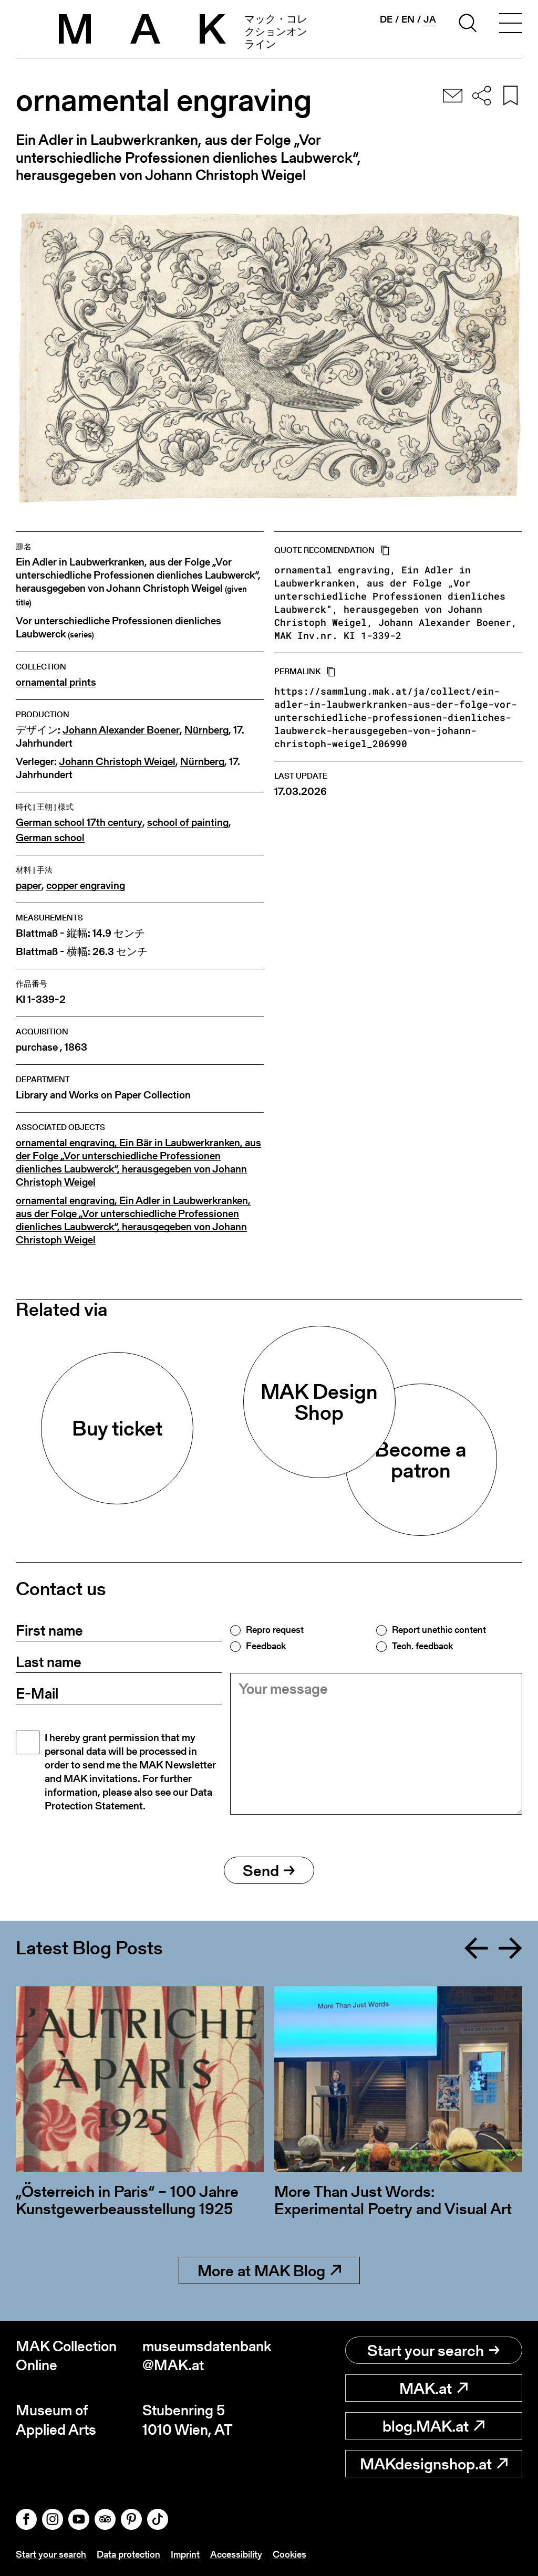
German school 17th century (79, 822)
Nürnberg (206, 730)
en (408, 19)
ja (429, 19)
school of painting (188, 822)
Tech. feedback (422, 1646)
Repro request (275, 1630)
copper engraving (85, 885)
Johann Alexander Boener (121, 730)
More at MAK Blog (269, 2270)
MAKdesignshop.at (434, 2464)
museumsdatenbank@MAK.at (205, 2356)
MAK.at (433, 2388)
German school (50, 837)
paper (29, 885)
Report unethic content (439, 1630)
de (386, 19)
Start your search (433, 2350)
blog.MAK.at (433, 2426)
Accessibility (236, 2554)
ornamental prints (56, 682)
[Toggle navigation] (510, 24)
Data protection (128, 2554)
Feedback (266, 1646)
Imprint (185, 2554)
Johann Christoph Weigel (117, 761)
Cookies (289, 2554)
